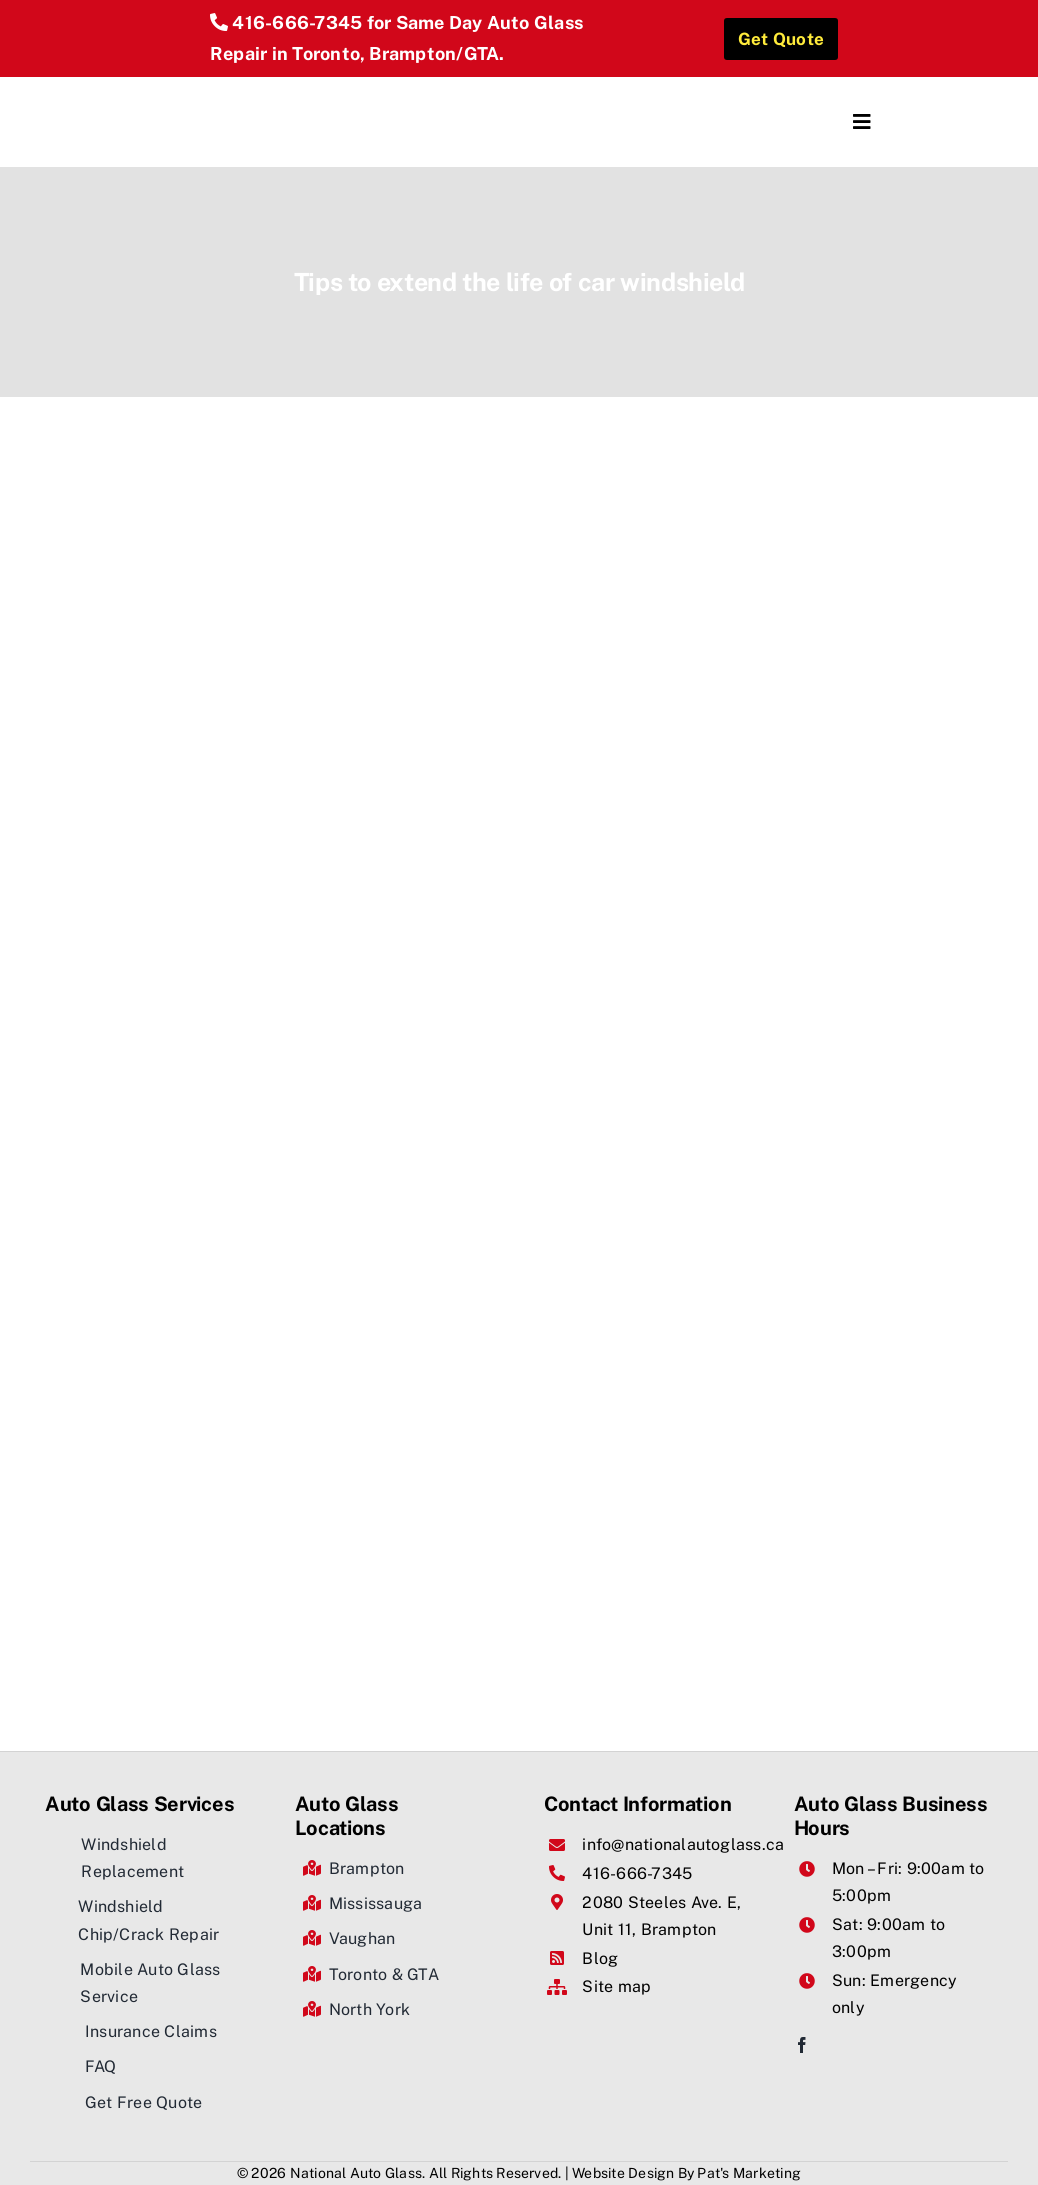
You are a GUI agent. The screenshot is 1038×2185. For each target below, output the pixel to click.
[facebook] (802, 2045)
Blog (600, 1958)
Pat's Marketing (749, 2173)
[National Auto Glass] (267, 84)
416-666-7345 (297, 22)
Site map (616, 1986)
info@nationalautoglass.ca (683, 1844)
